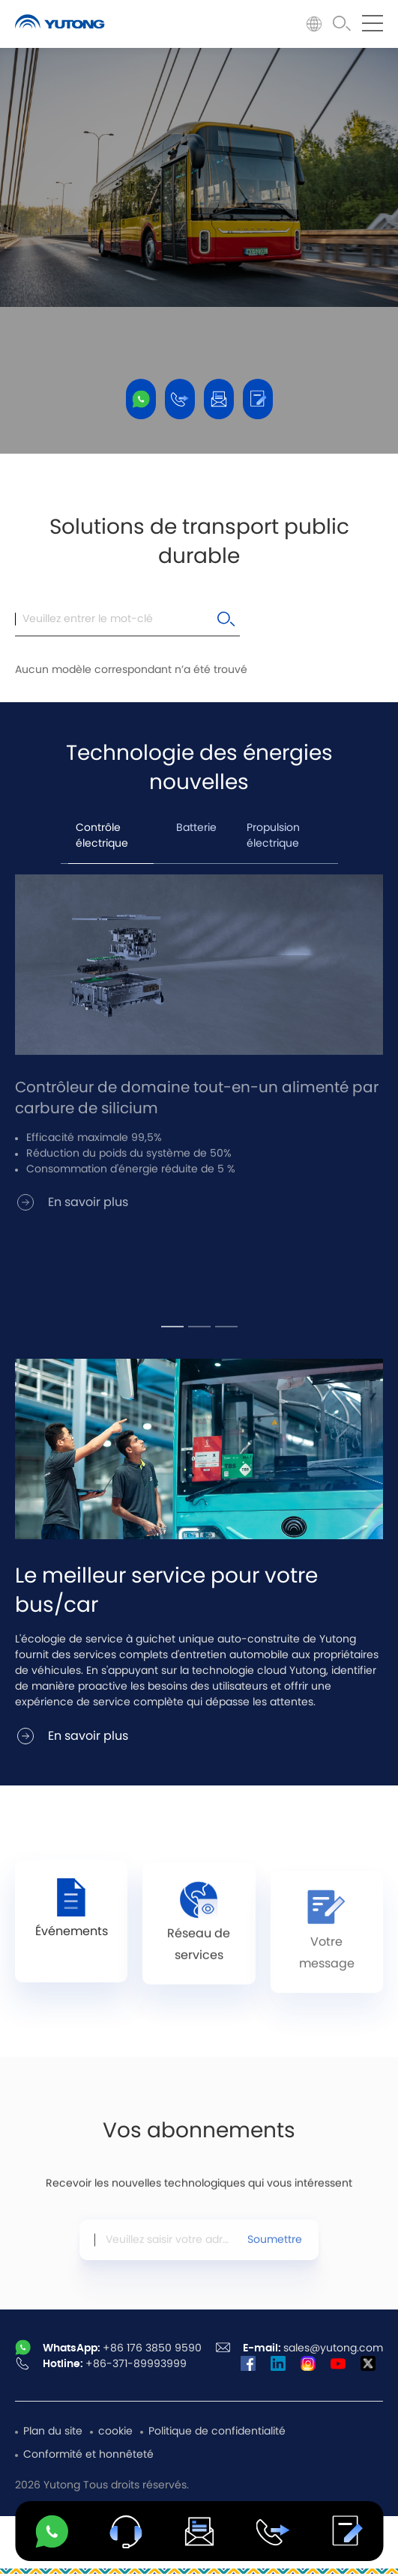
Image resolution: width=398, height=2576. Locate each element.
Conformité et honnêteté (88, 2454)
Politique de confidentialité (217, 2431)
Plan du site (52, 2431)
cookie (115, 2431)
